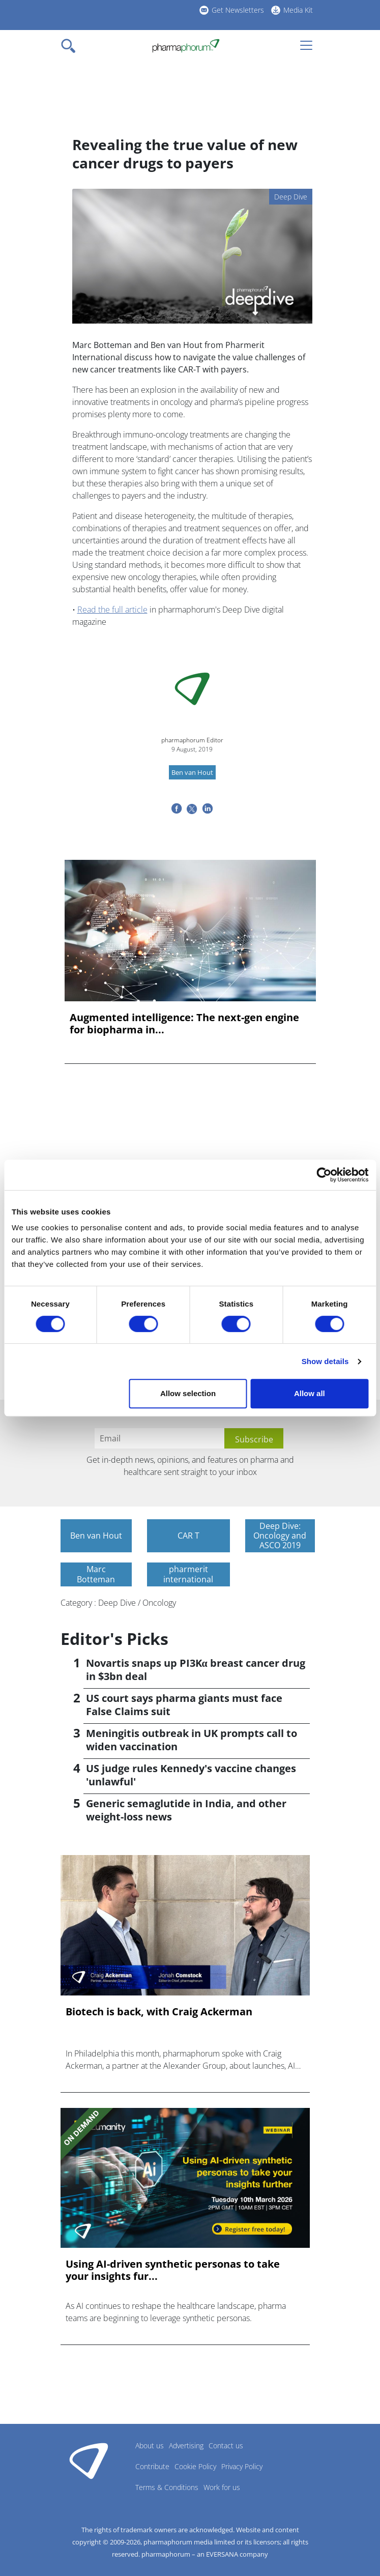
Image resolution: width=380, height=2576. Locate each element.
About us (149, 2445)
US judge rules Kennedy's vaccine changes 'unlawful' (191, 1774)
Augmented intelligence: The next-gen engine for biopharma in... (184, 1023)
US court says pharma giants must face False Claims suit (184, 1704)
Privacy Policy (241, 2466)
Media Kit (298, 10)
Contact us (226, 2445)
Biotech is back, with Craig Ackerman (159, 2012)
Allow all (309, 1393)
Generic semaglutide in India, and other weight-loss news (186, 1810)
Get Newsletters (238, 10)
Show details (325, 1361)
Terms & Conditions (166, 2487)
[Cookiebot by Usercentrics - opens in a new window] (323, 1174)
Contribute (152, 2466)
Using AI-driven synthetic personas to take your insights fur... (173, 2270)
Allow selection (188, 1393)
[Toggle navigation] (71, 45)
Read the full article (112, 609)
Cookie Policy (195, 2466)
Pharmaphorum (88, 2460)
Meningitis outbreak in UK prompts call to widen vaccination (191, 1739)
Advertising (186, 2445)
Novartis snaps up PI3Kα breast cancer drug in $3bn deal (195, 1669)
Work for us (221, 2487)
